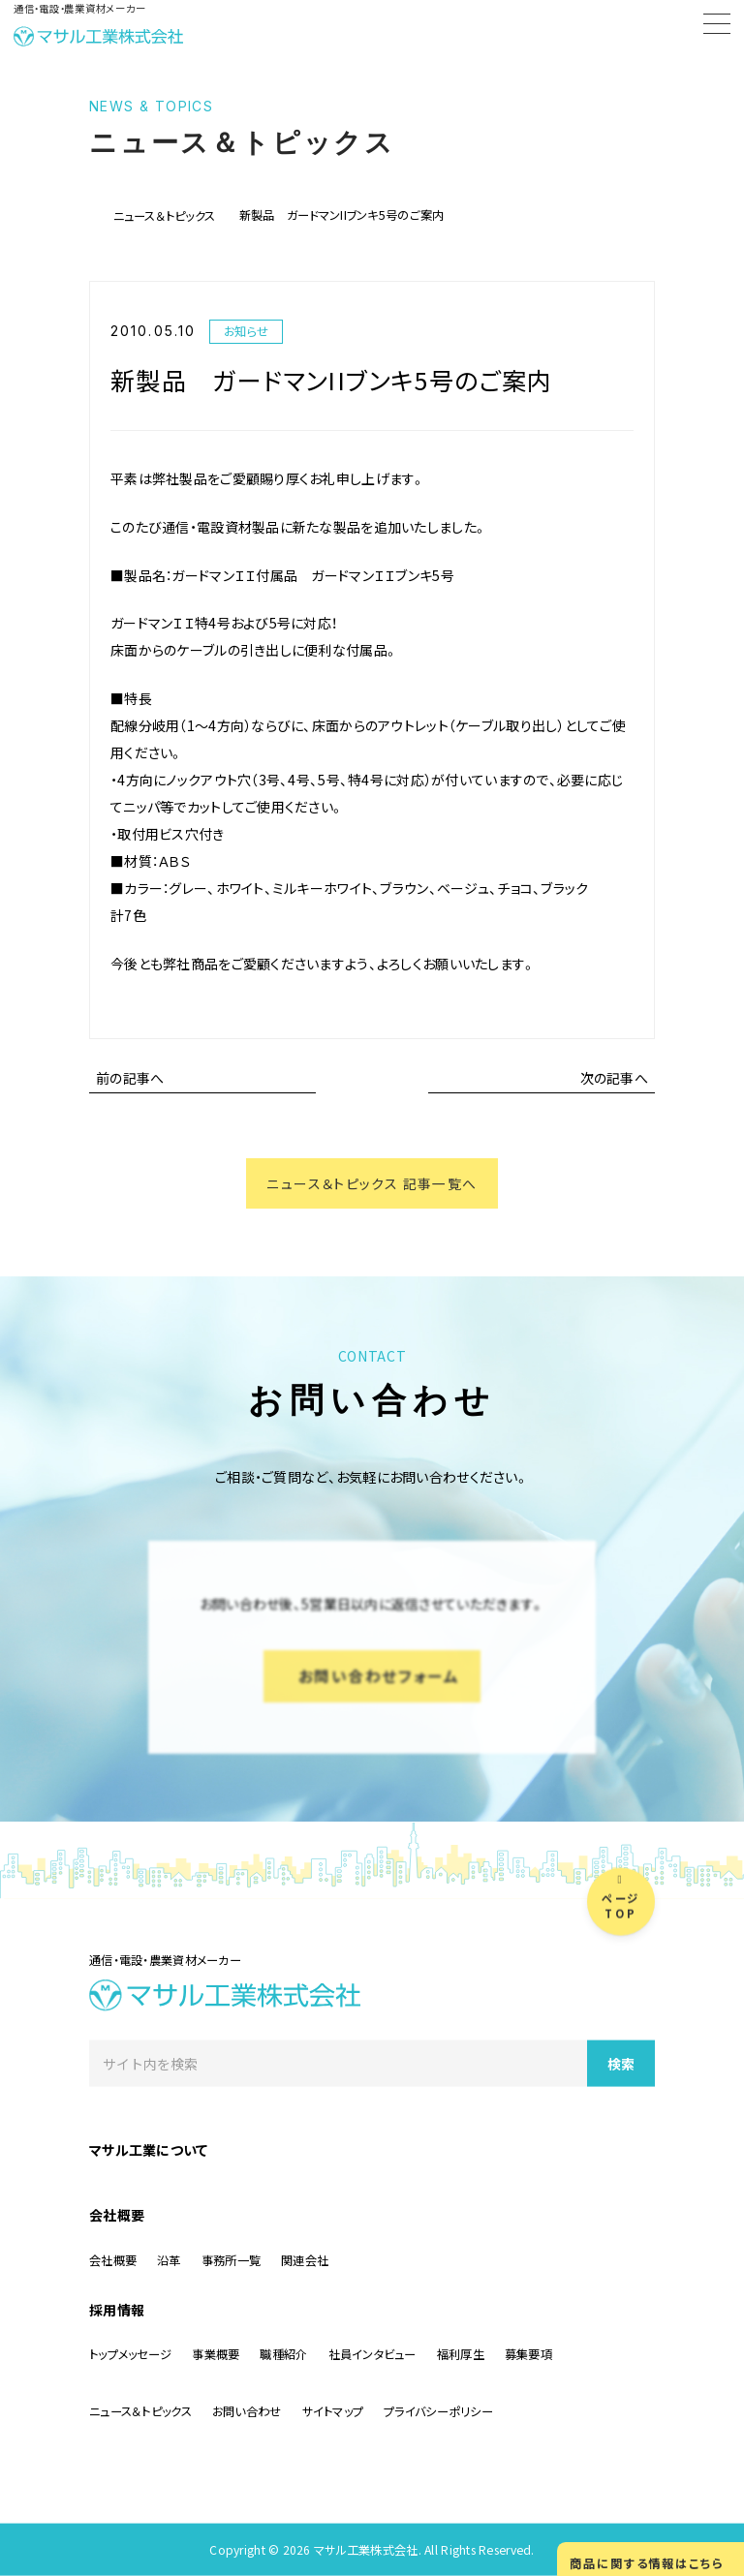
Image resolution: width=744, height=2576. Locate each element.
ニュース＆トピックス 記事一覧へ (371, 1183)
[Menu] (717, 27)
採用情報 (116, 2309)
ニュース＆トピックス (164, 216)
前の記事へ (130, 1078)
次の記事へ (614, 1078)
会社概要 (116, 2214)
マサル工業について (148, 2150)
